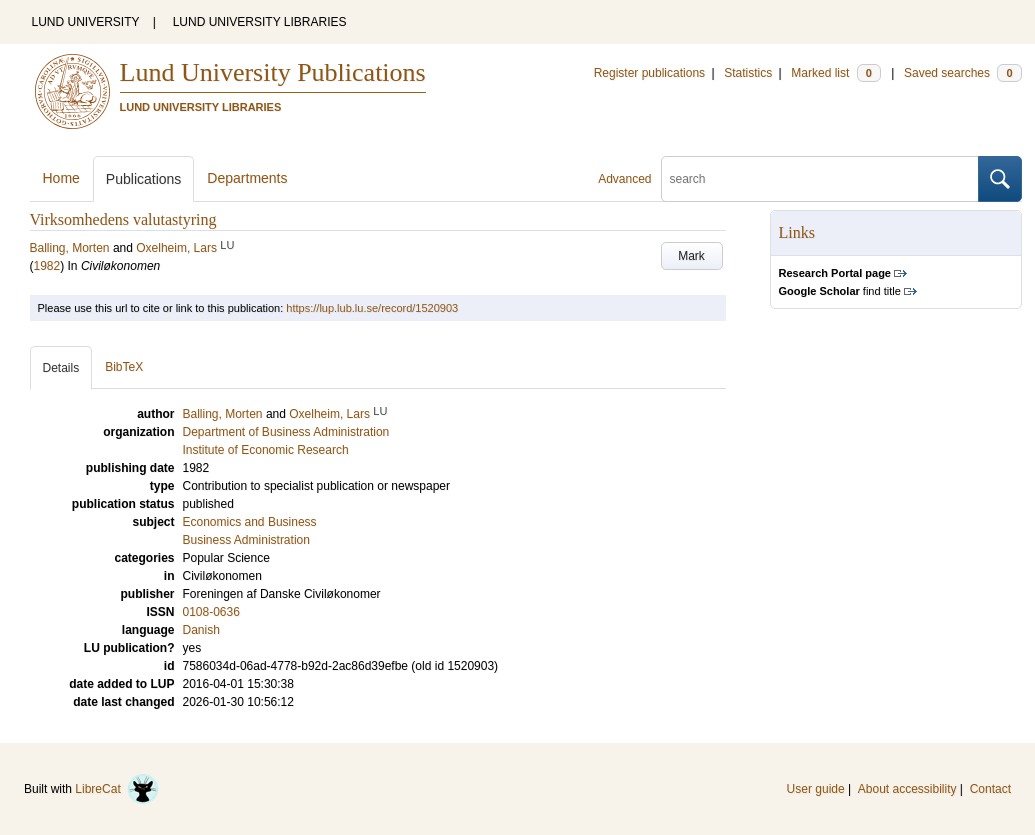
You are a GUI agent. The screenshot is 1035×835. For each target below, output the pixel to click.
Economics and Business (250, 522)
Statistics (748, 73)
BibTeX (124, 367)
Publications (144, 179)
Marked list (835, 73)
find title (840, 291)
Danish (201, 630)
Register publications (649, 73)
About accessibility (907, 789)
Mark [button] (691, 256)
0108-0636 (211, 612)
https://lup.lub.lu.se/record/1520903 (372, 308)
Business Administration (246, 540)
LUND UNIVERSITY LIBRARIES (260, 22)
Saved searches (963, 73)
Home (61, 178)
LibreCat (117, 789)
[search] (820, 179)
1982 (47, 266)
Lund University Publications (273, 72)
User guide (816, 789)
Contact (990, 789)
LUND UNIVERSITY (86, 22)
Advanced (624, 179)
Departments (247, 178)
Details (61, 368)
